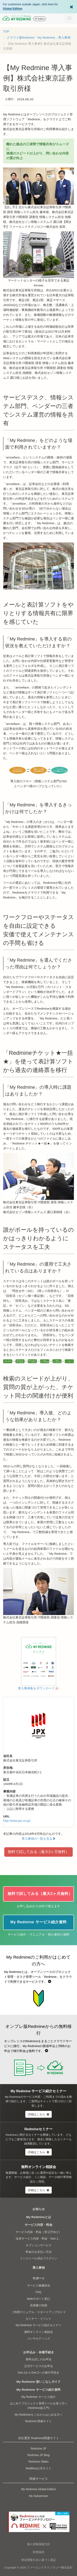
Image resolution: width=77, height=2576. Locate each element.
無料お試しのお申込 (39, 2359)
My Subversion (38, 2496)
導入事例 (38, 2267)
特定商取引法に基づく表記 (38, 2559)
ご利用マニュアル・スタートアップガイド (38, 2312)
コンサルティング (38, 2338)
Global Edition (12, 8)
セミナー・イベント (39, 2318)
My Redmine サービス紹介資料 (38, 2389)
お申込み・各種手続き (38, 2352)
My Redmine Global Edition (38, 2489)
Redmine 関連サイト (38, 2421)
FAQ (38, 2292)
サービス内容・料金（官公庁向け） (39, 2232)
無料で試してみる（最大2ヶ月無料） (38, 1852)
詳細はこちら (38, 2114)
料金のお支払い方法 (39, 2251)
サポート (38, 2278)
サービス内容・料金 (38, 2224)
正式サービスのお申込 (38, 2366)
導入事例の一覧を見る (38, 1838)
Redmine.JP (38, 2448)
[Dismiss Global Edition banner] (71, 6)
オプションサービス (39, 2245)
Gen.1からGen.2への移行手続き (38, 2372)
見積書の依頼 (38, 2305)
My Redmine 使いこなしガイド (38, 2381)
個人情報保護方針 (38, 2544)
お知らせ (38, 2209)
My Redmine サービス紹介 (38, 2396)
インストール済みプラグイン (38, 2258)
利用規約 (38, 2552)
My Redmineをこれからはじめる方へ (38, 2414)
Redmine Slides (38, 2461)
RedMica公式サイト (38, 2468)
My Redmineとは (38, 2217)
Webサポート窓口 (38, 2298)
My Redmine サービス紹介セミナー (38, 2325)
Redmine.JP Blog (39, 2455)
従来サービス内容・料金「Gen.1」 (38, 2238)
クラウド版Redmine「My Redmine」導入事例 (38, 37)
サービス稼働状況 (38, 2285)
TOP (6, 31)
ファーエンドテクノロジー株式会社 (50, 2567)
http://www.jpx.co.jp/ (17, 1820)
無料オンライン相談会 (38, 2331)
